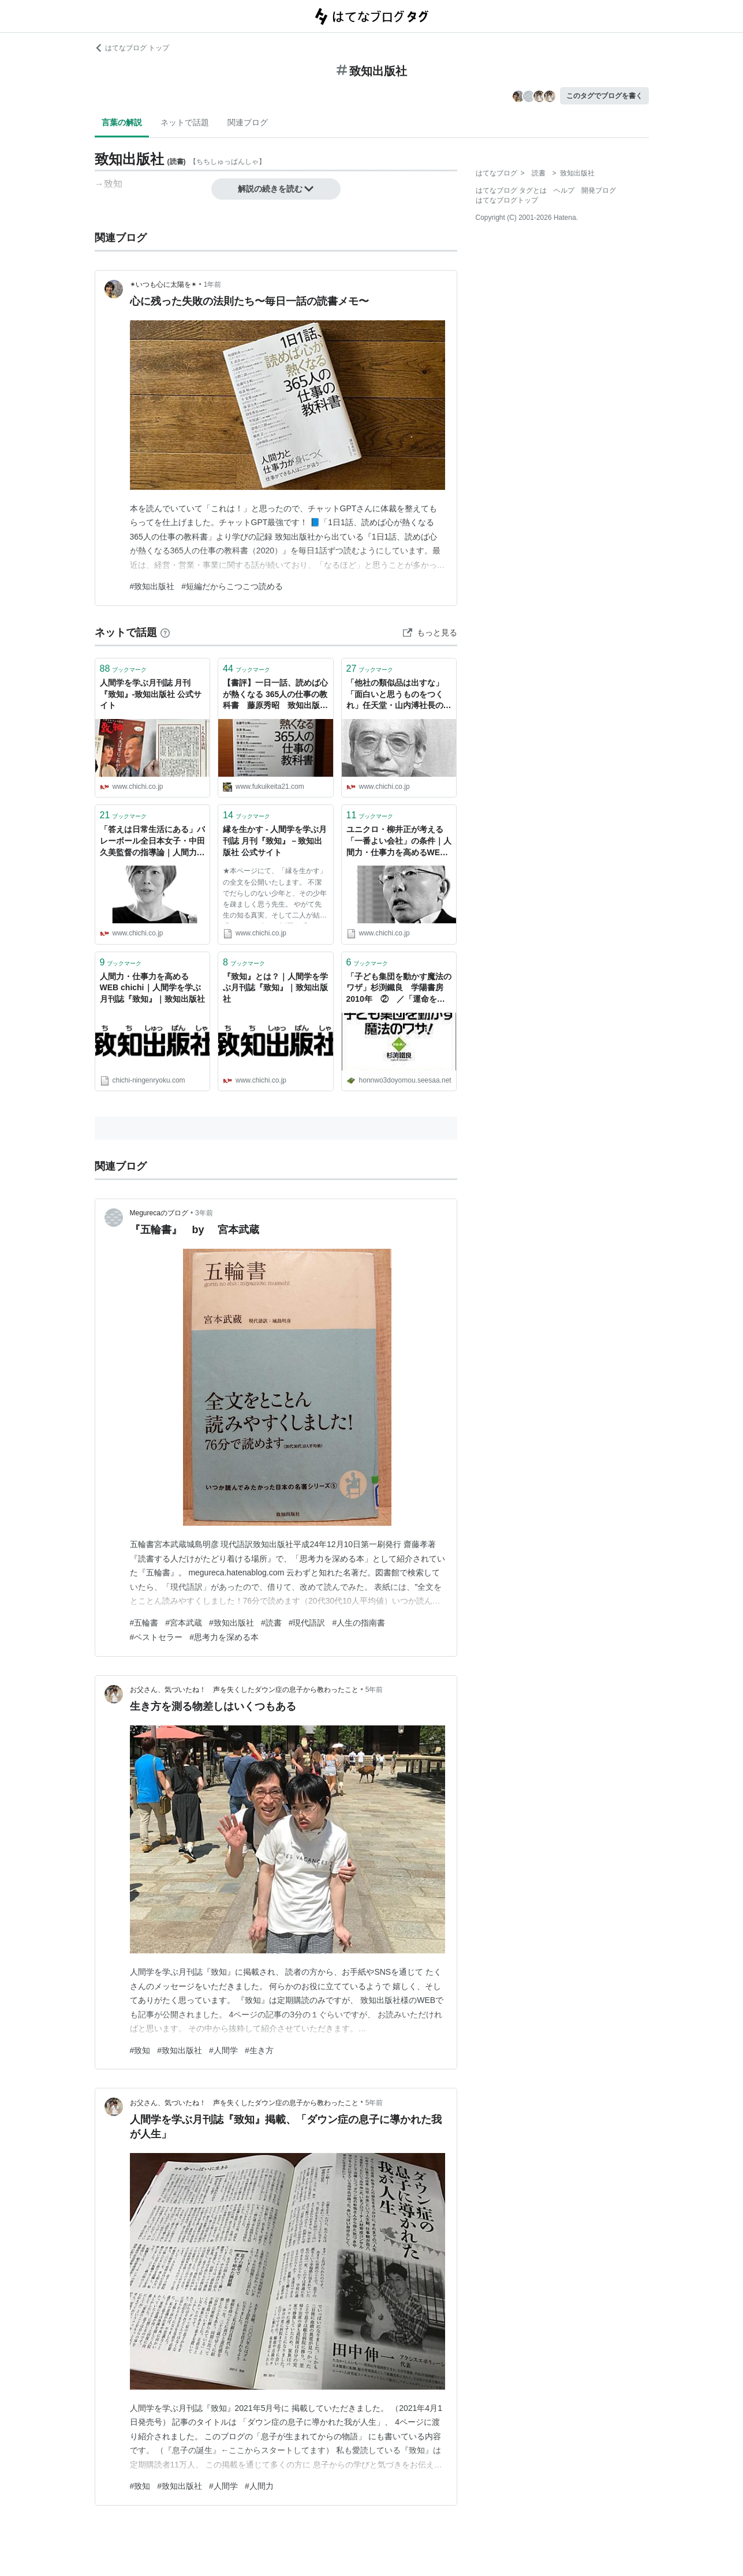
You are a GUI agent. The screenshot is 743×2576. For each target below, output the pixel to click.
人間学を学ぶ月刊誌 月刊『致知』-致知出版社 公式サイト (151, 694)
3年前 (204, 1213)
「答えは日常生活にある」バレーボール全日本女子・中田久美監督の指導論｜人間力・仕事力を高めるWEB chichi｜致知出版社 (152, 842)
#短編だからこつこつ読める (232, 586)
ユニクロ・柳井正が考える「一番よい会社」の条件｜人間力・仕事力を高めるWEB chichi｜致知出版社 (398, 842)
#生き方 (259, 2050)
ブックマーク (123, 668)
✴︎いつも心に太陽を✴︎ (163, 284)
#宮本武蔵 (183, 1622)
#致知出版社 (152, 586)
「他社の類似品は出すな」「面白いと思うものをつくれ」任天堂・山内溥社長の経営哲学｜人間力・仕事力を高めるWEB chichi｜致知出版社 (398, 695)
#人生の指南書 (358, 1622)
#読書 (271, 1622)
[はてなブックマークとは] (165, 632)
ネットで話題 (184, 122)
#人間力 (259, 2486)
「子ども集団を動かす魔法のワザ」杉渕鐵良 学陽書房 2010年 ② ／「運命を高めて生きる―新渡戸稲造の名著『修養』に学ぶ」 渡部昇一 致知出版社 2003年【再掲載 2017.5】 (398, 989)
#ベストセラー (156, 1637)
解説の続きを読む (276, 188)
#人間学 (223, 2050)
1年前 (213, 284)
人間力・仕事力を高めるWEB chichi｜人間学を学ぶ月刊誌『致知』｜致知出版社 (152, 988)
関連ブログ (247, 122)
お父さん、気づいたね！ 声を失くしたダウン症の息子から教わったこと (244, 1690)
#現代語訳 (307, 1622)
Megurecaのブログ (159, 1213)
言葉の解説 (122, 122)
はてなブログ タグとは (511, 190)
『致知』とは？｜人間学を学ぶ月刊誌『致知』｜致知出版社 (275, 988)
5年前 (374, 1690)
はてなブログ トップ (132, 48)
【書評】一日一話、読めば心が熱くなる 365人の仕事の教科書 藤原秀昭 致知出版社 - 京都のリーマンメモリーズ (275, 695)
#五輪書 (144, 1622)
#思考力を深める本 (224, 1637)
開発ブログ (598, 190)
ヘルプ (564, 190)
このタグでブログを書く (604, 96)
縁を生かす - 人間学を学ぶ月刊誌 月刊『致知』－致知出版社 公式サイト (275, 840)
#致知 (140, 2050)
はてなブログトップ (507, 200)
